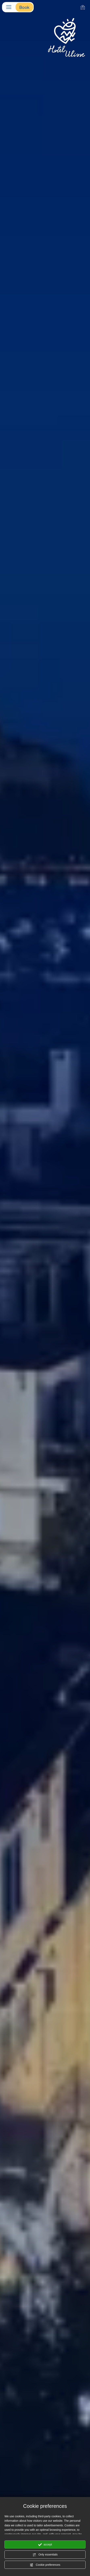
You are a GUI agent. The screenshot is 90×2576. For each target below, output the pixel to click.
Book (24, 7)
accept (45, 2544)
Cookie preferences (45, 2565)
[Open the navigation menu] (9, 7)
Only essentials (45, 2554)
